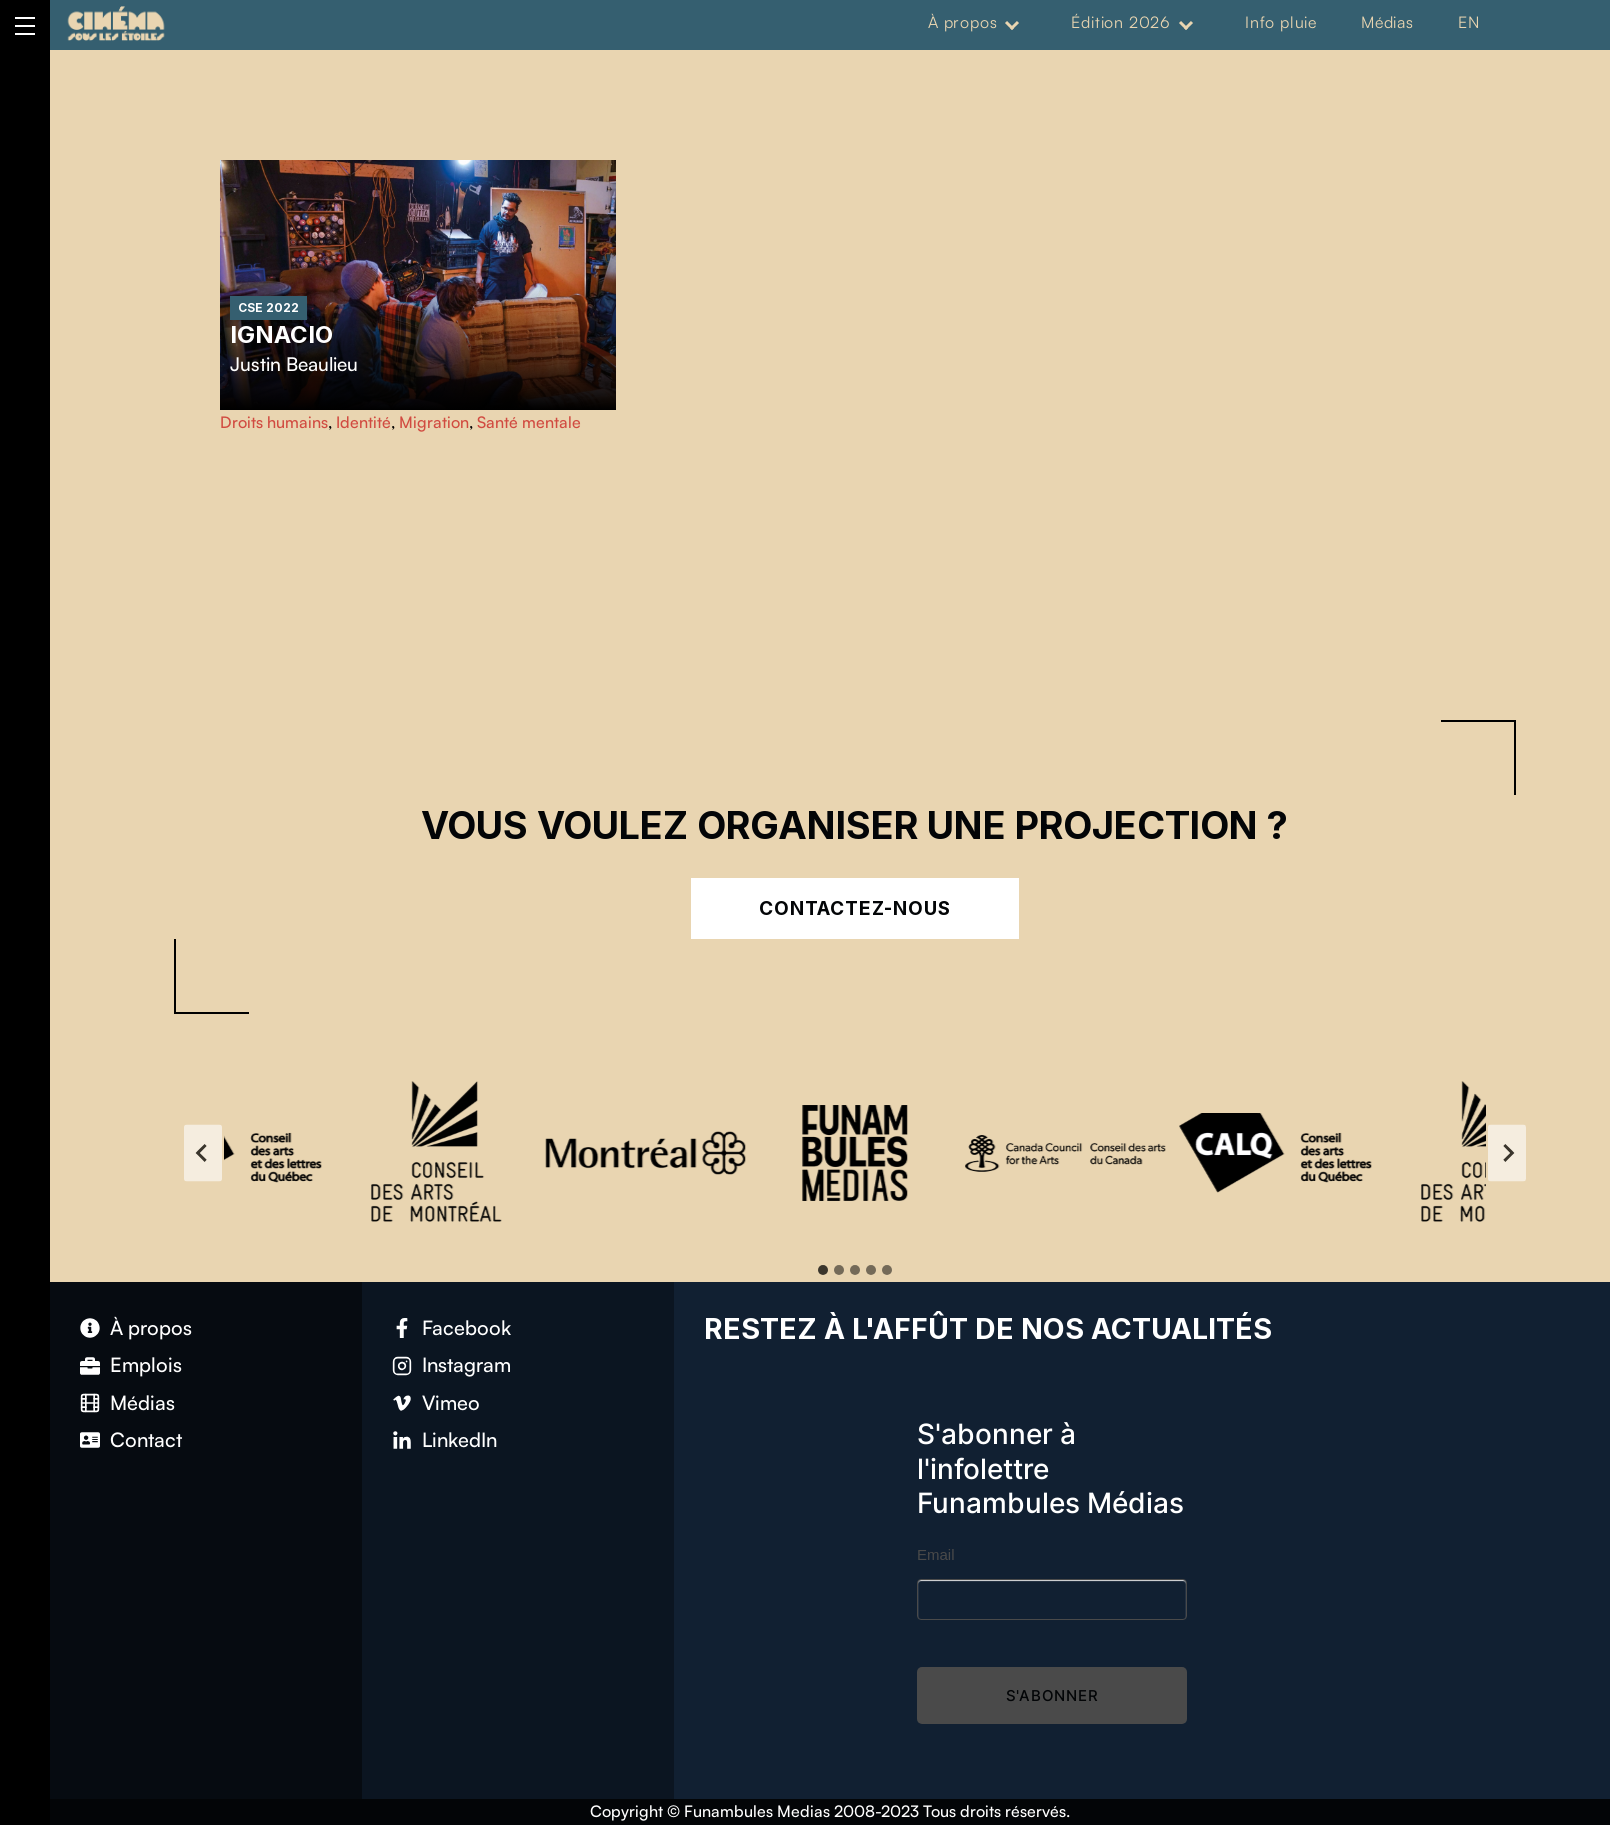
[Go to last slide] (203, 1152)
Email (936, 1554)
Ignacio (281, 334)
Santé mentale (529, 422)
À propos (962, 22)
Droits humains (274, 422)
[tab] (823, 1270)
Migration (434, 422)
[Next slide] (1507, 1152)
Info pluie (1281, 22)
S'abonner (1052, 1695)
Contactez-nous (854, 908)
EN (1469, 22)
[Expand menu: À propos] (1012, 23)
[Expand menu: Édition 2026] (1186, 23)
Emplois (146, 1364)
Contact (146, 1439)
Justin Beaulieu (294, 364)
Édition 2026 (1121, 22)
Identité (363, 422)
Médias (1387, 22)
